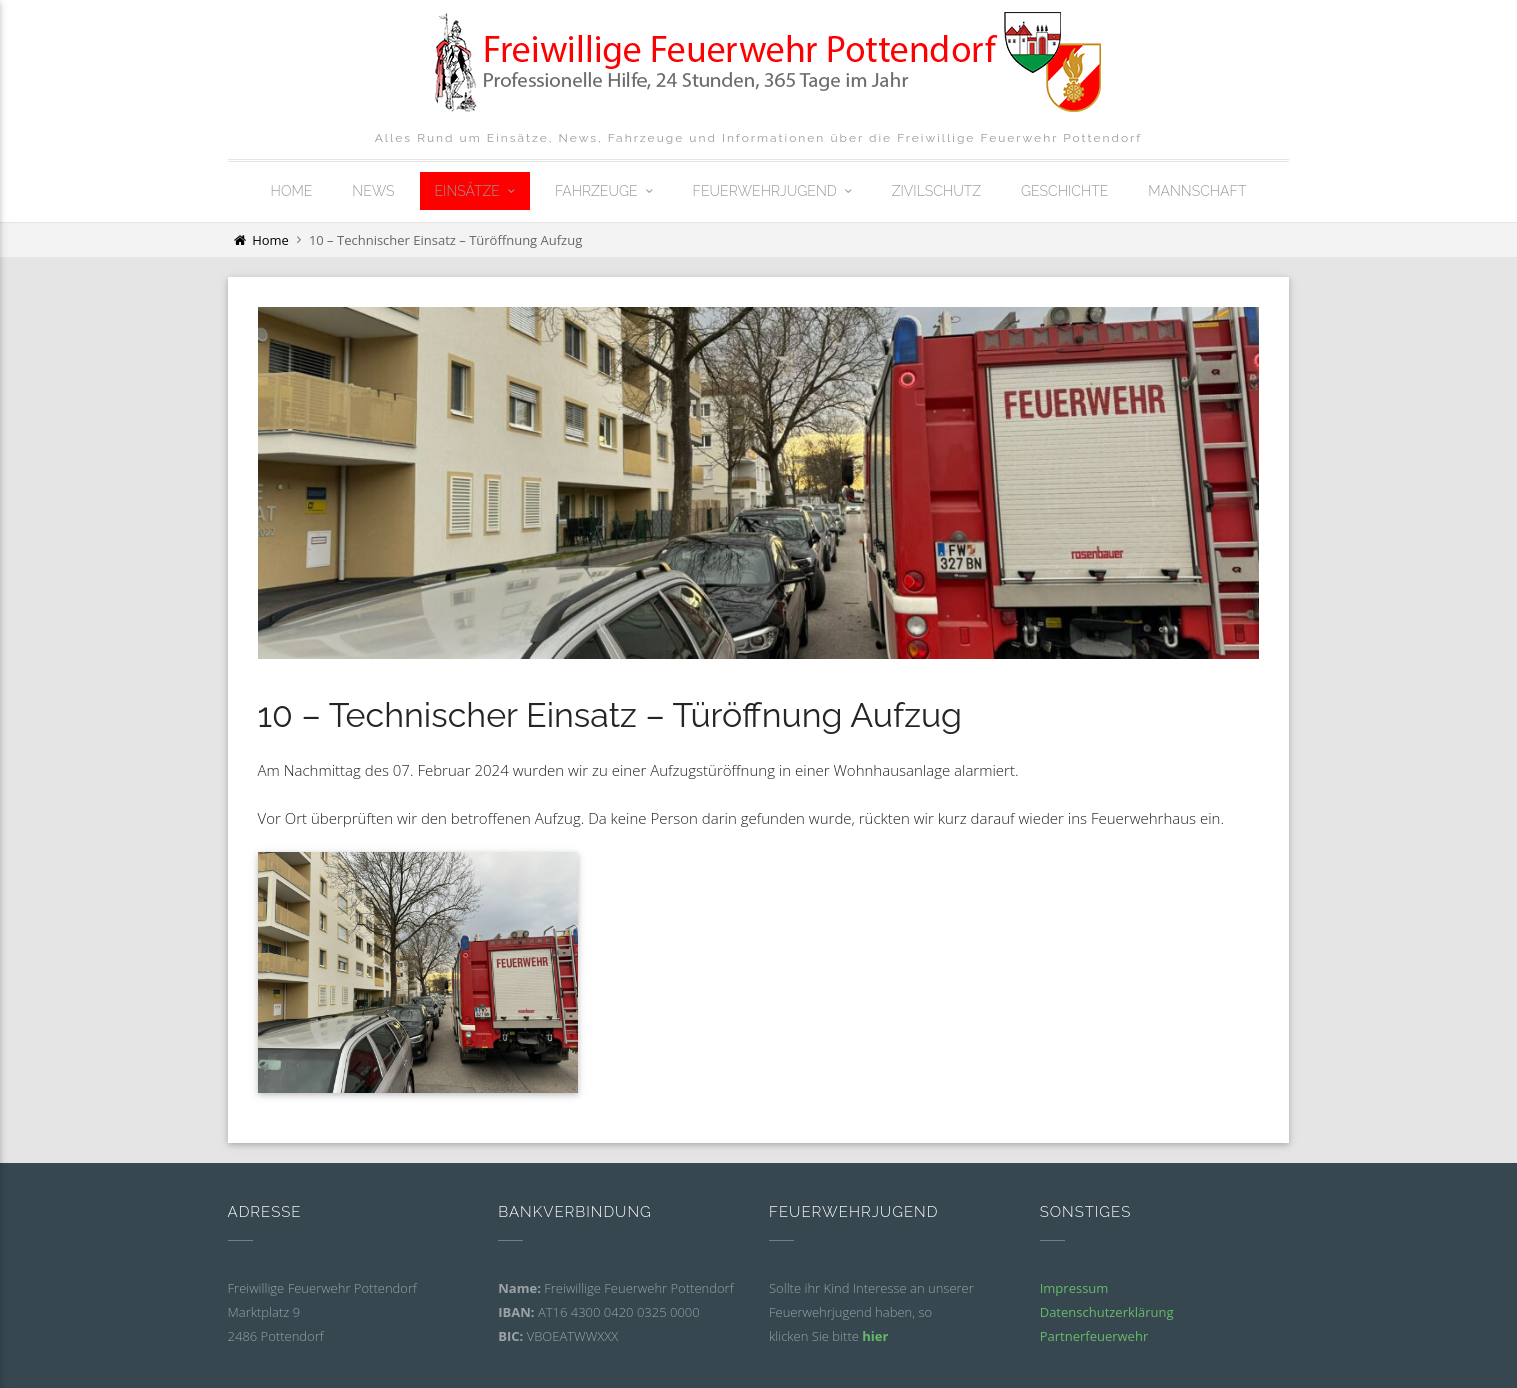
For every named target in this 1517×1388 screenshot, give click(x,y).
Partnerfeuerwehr (1094, 1336)
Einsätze (467, 191)
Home (292, 191)
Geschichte (1064, 191)
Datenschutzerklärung (1107, 1312)
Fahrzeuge (596, 191)
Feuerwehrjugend (765, 191)
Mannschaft (1197, 191)
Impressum (1074, 1288)
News (373, 191)
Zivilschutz (936, 191)
